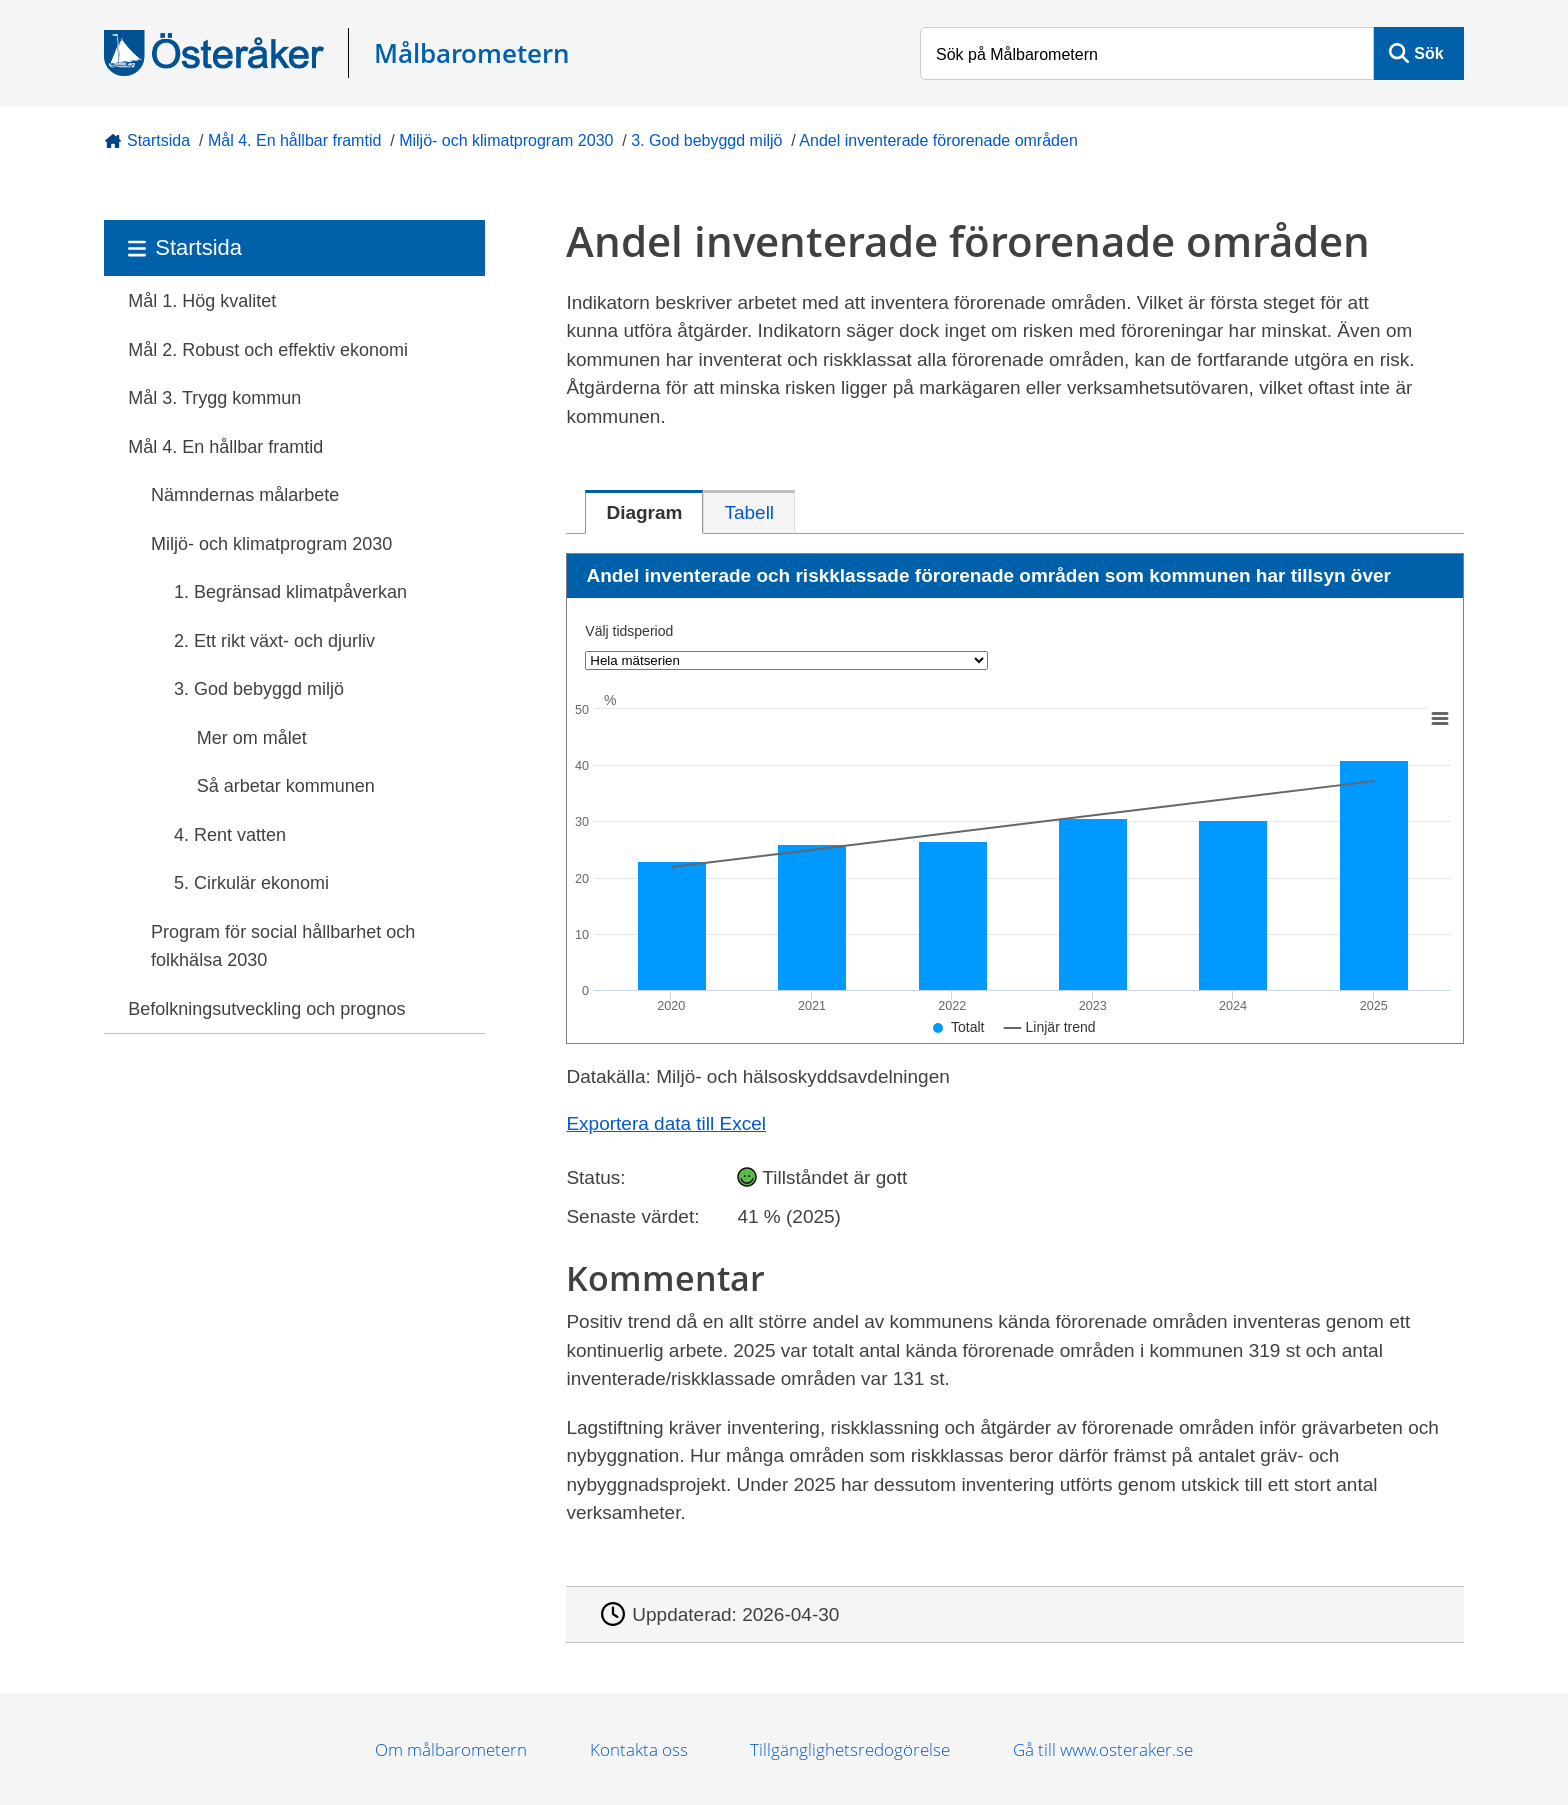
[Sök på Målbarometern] (1147, 53)
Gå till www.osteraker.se (1103, 1749)
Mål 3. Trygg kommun (214, 398)
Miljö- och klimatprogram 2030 (506, 140)
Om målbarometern (451, 1749)
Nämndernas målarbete (245, 495)
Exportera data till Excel (666, 1123)
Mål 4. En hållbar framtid (294, 140)
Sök (1428, 53)
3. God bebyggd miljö (706, 140)
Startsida (158, 140)
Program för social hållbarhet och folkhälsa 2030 (283, 946)
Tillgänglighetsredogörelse (850, 1749)
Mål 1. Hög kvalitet (202, 301)
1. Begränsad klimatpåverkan (290, 592)
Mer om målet (252, 738)
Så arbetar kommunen (286, 786)
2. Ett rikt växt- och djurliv (274, 641)
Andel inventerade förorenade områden (938, 140)
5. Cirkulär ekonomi (251, 883)
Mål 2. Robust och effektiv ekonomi (268, 350)
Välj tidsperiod (629, 631)
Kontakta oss (639, 1749)
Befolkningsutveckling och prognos (266, 1009)
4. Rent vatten (230, 835)
